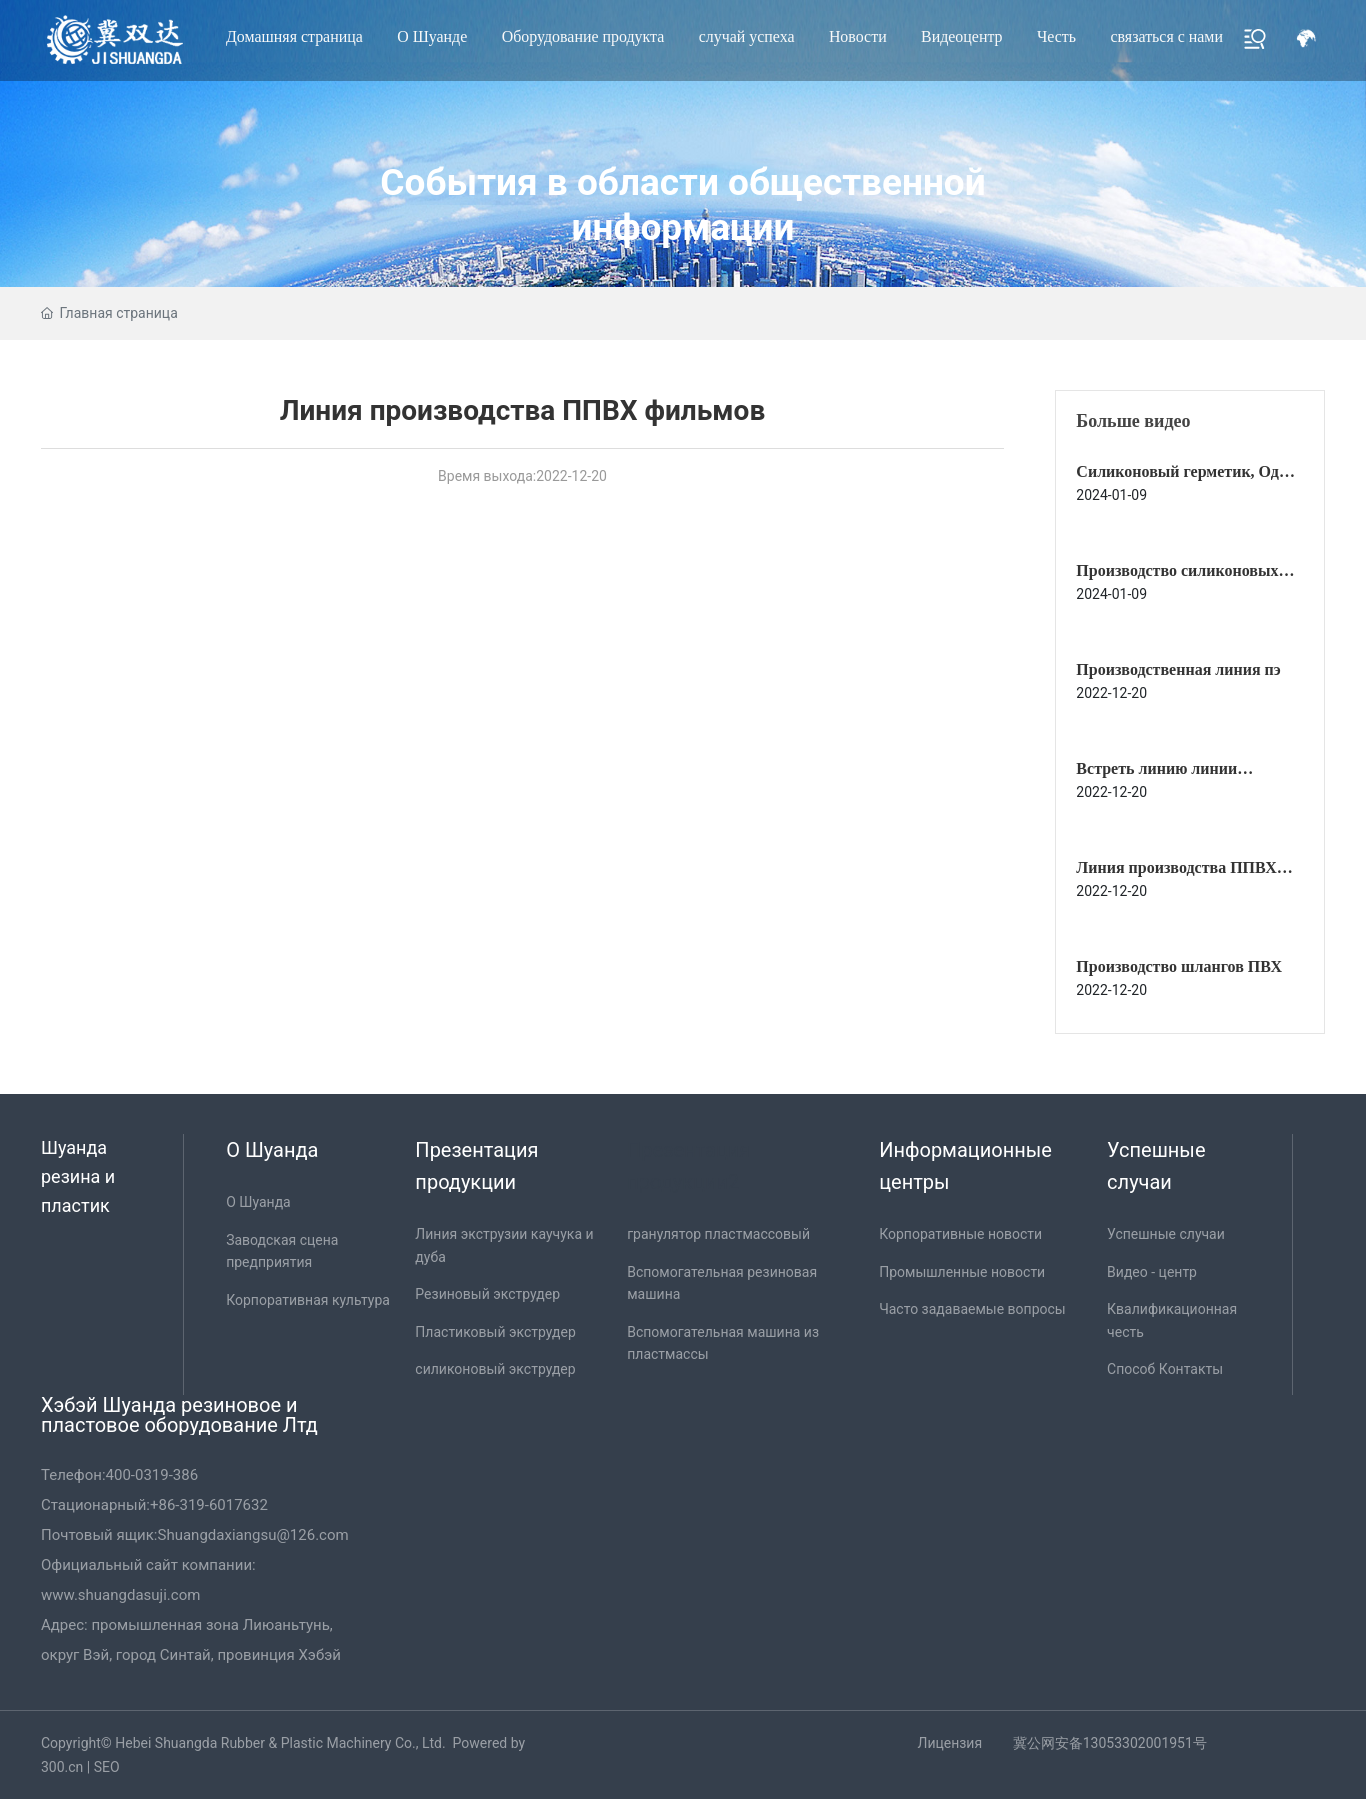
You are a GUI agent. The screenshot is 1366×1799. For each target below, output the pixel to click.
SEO (107, 1767)
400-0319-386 (152, 1475)
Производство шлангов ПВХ (1179, 966)
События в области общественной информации (682, 204)
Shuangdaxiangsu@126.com (253, 1535)
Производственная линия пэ (1178, 669)
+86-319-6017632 (209, 1505)
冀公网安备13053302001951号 (1110, 1743)
